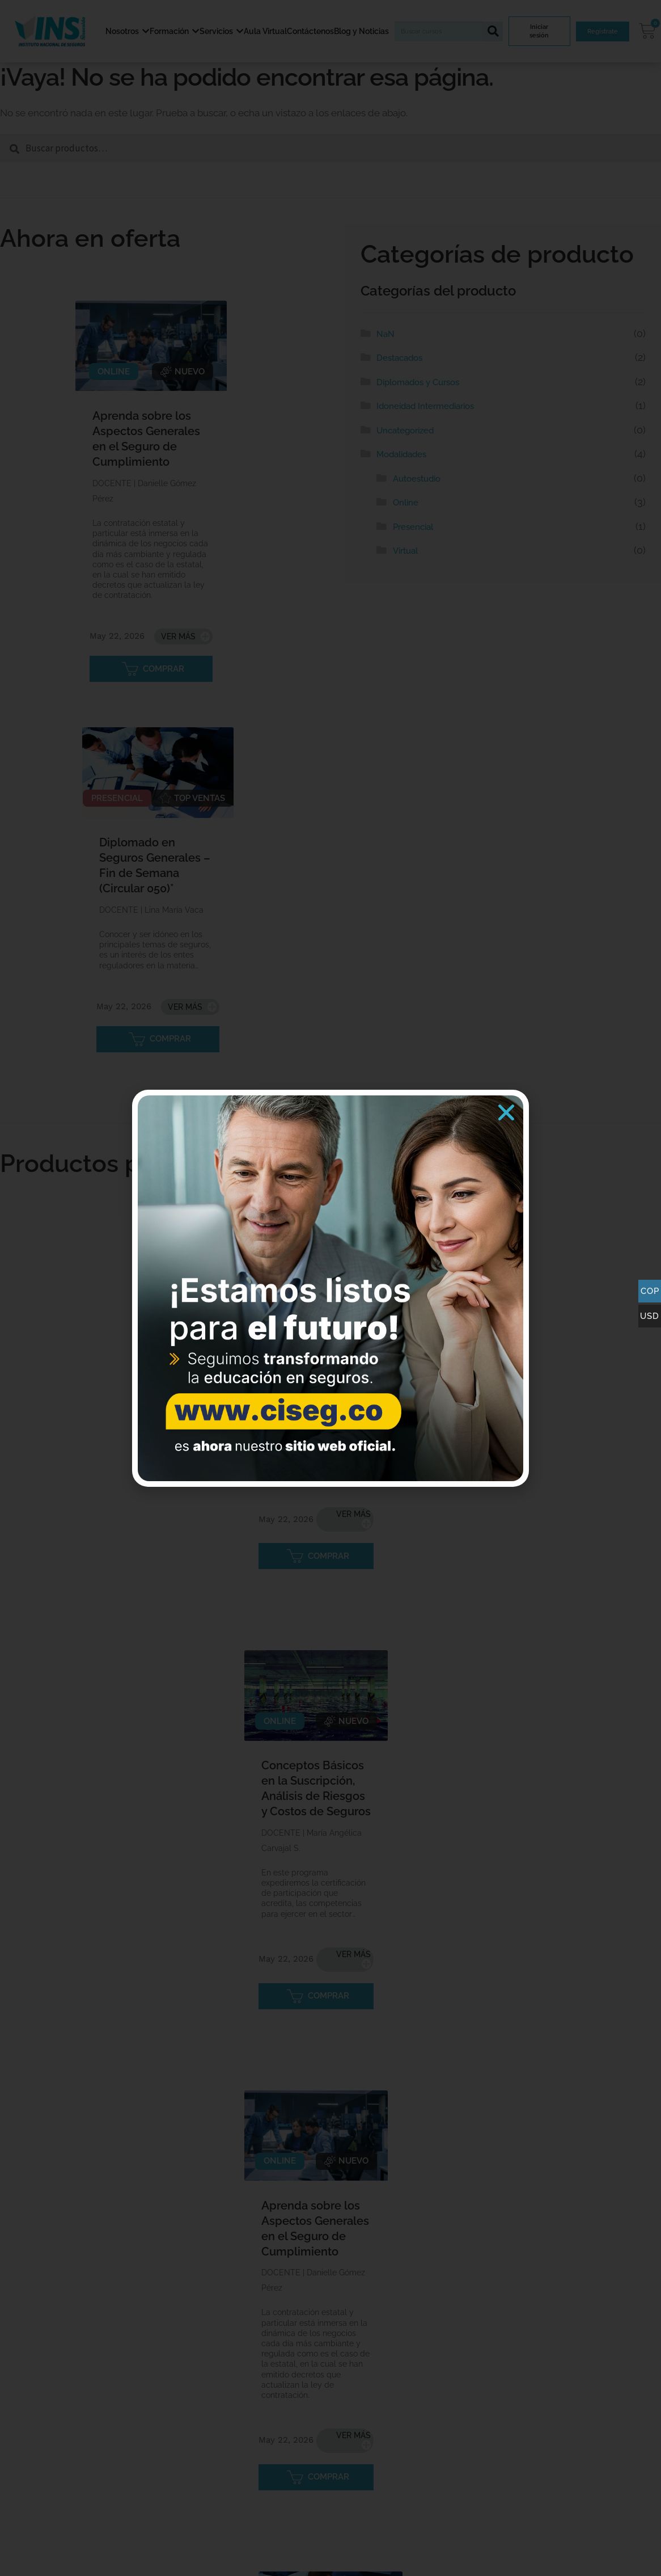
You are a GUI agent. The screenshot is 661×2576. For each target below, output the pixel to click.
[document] (330, 1288)
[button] (506, 1112)
